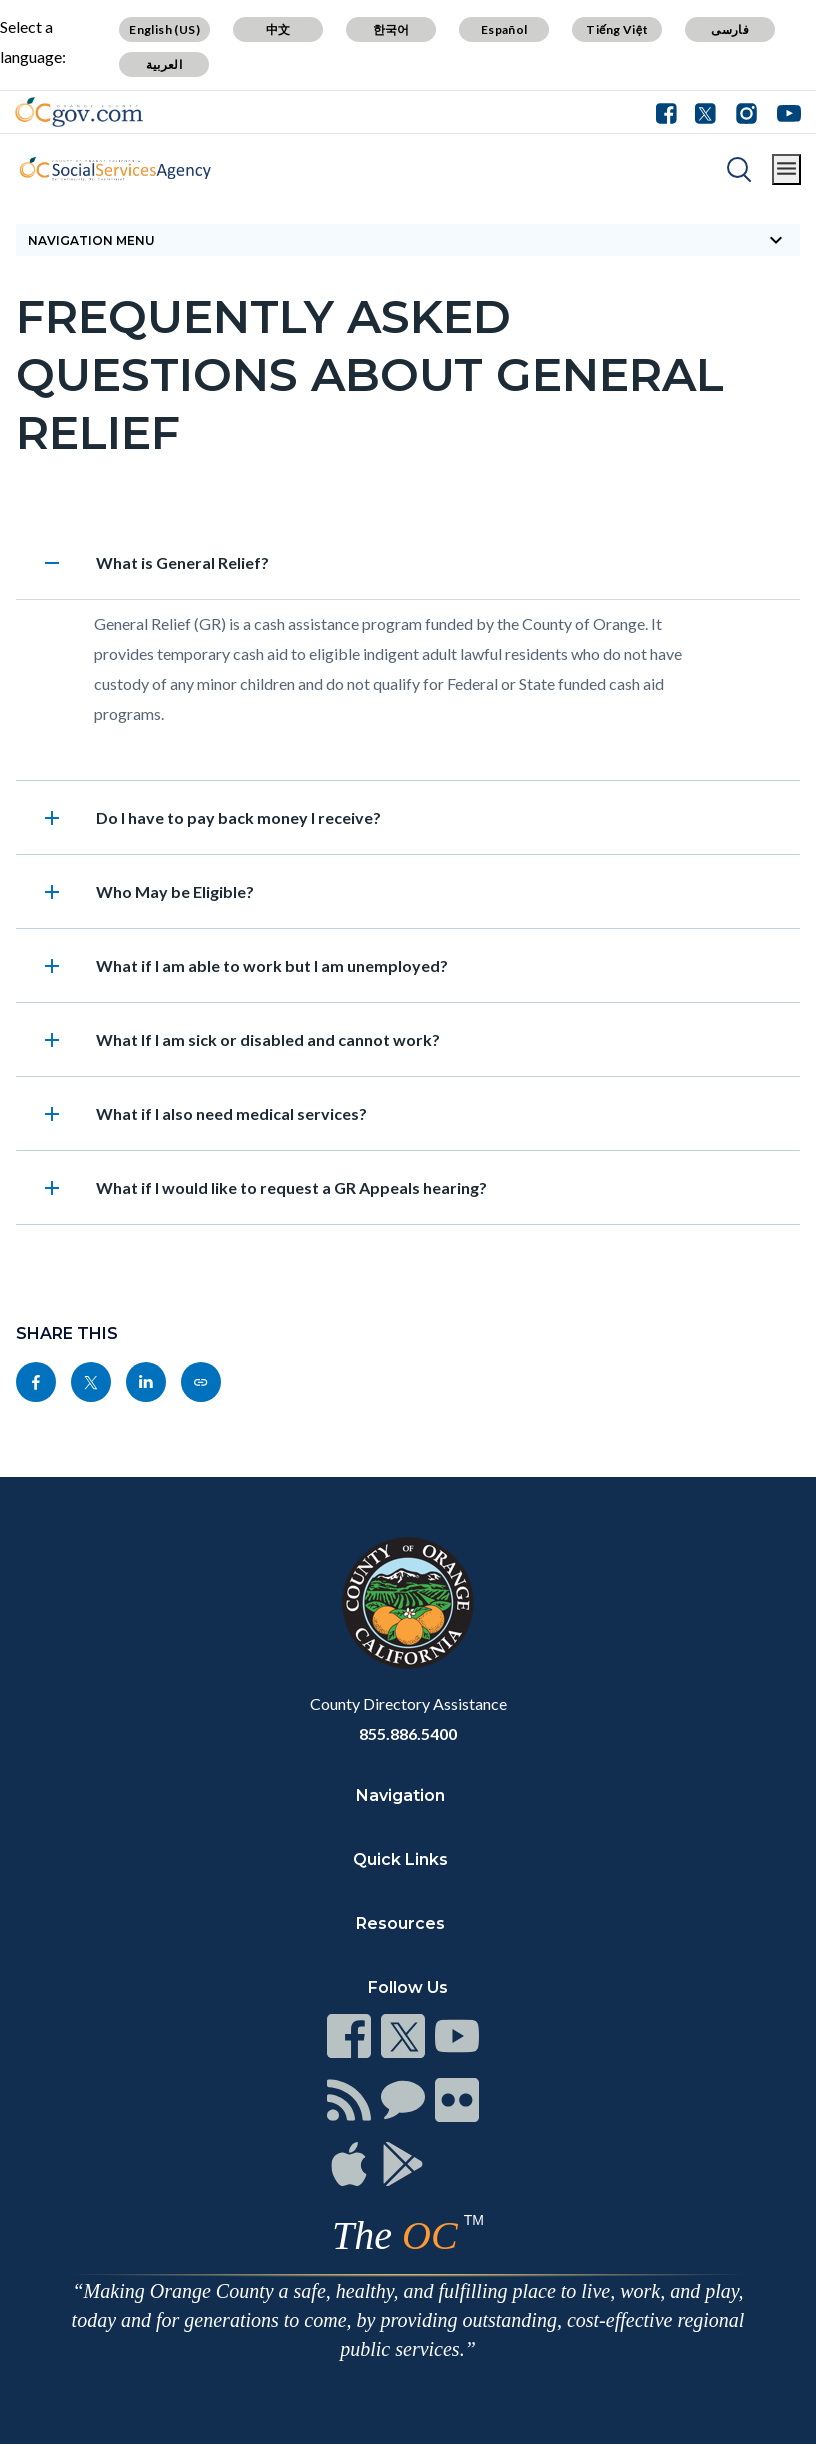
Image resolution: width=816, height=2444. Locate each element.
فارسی (730, 29)
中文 (278, 29)
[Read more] (79, 112)
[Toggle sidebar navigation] (408, 240)
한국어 (391, 29)
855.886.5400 (408, 1733)
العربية (164, 64)
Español (504, 29)
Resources (400, 1923)
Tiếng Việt (617, 29)
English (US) (164, 29)
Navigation (400, 1795)
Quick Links (400, 1859)
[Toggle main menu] (786, 169)
